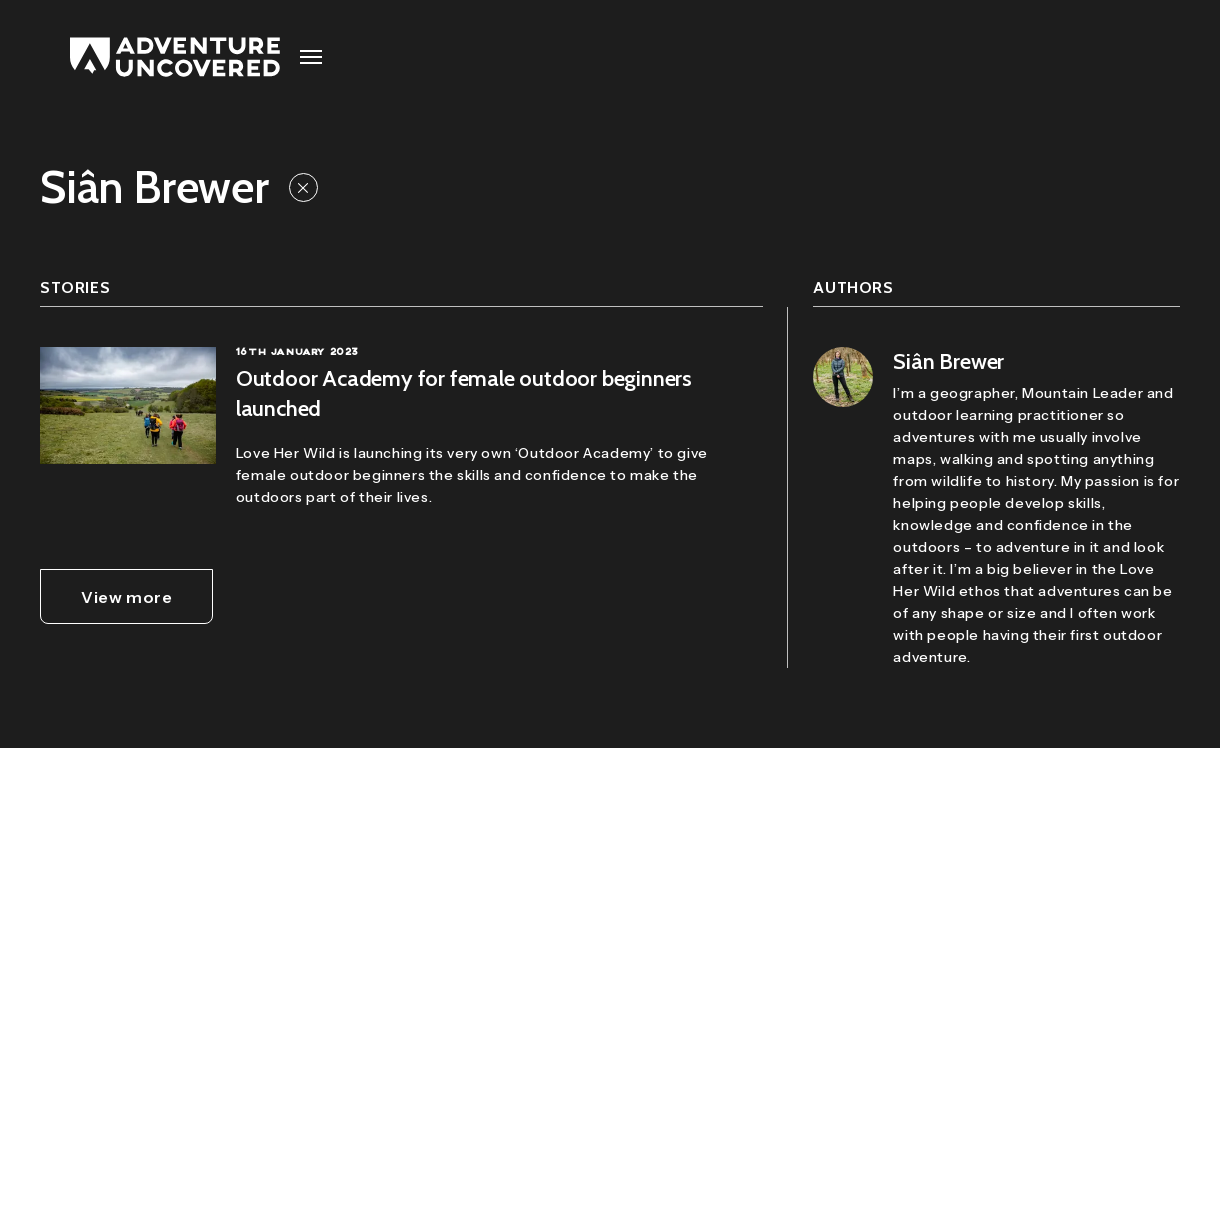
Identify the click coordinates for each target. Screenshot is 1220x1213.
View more (126, 597)
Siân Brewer (948, 361)
